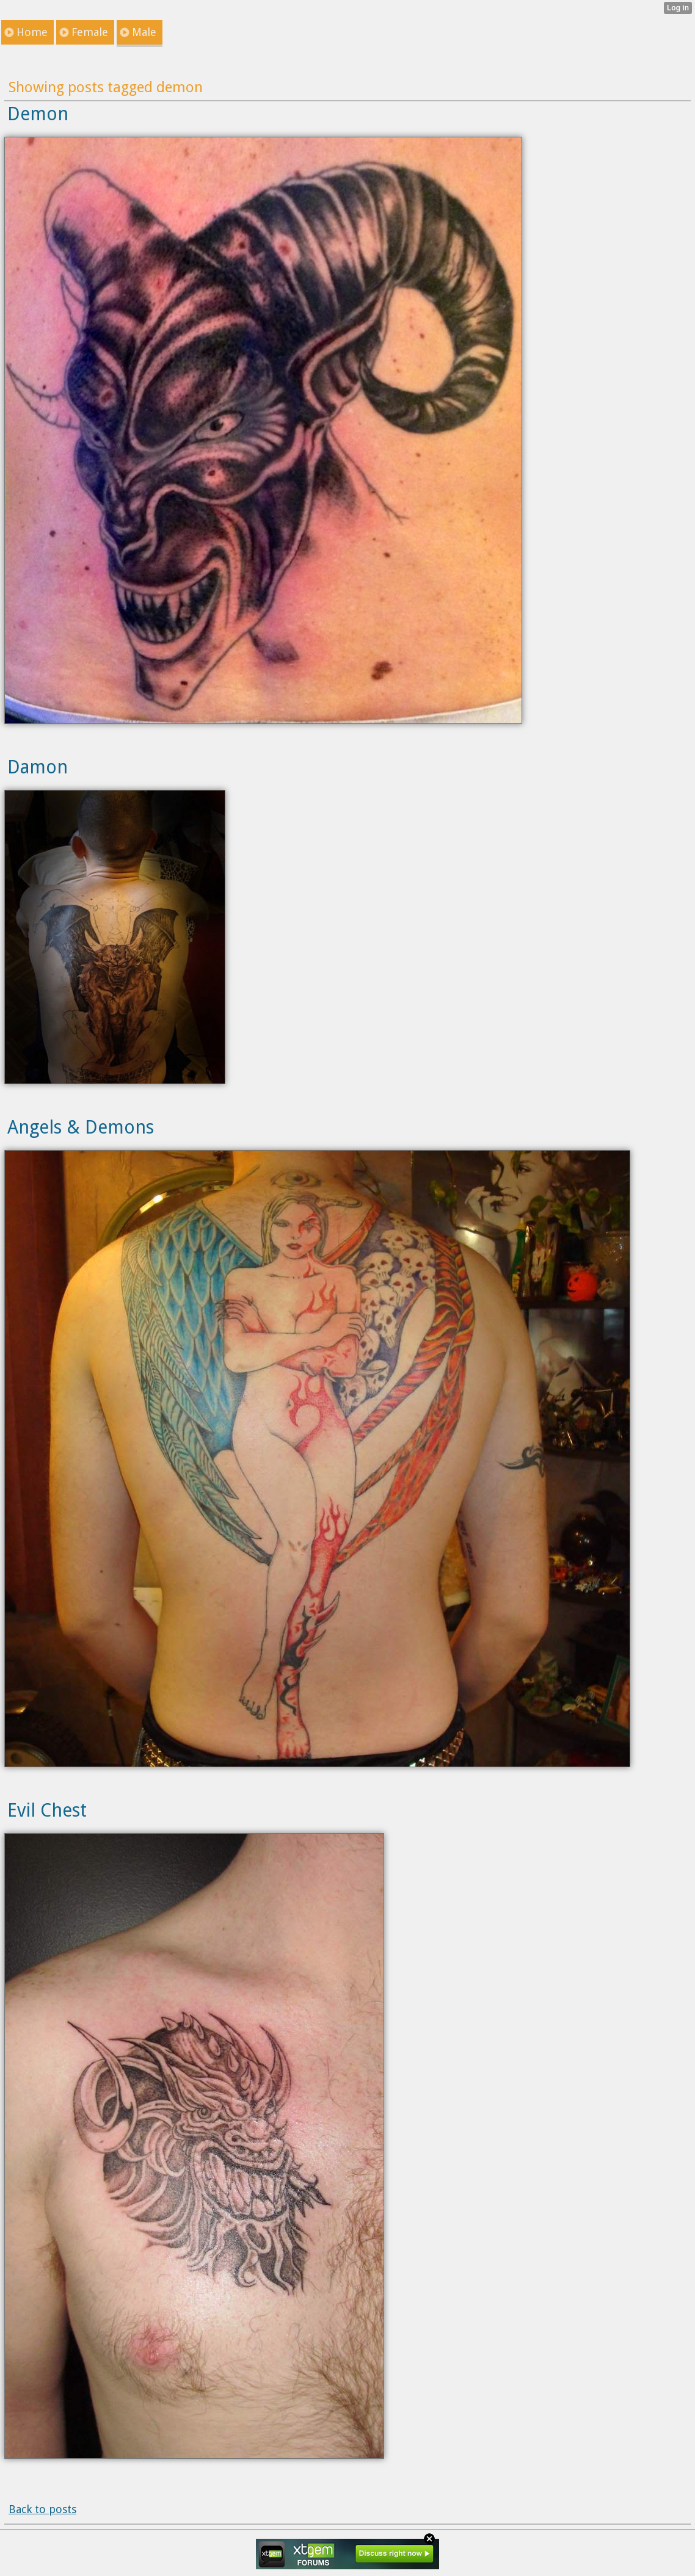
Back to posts (42, 2509)
